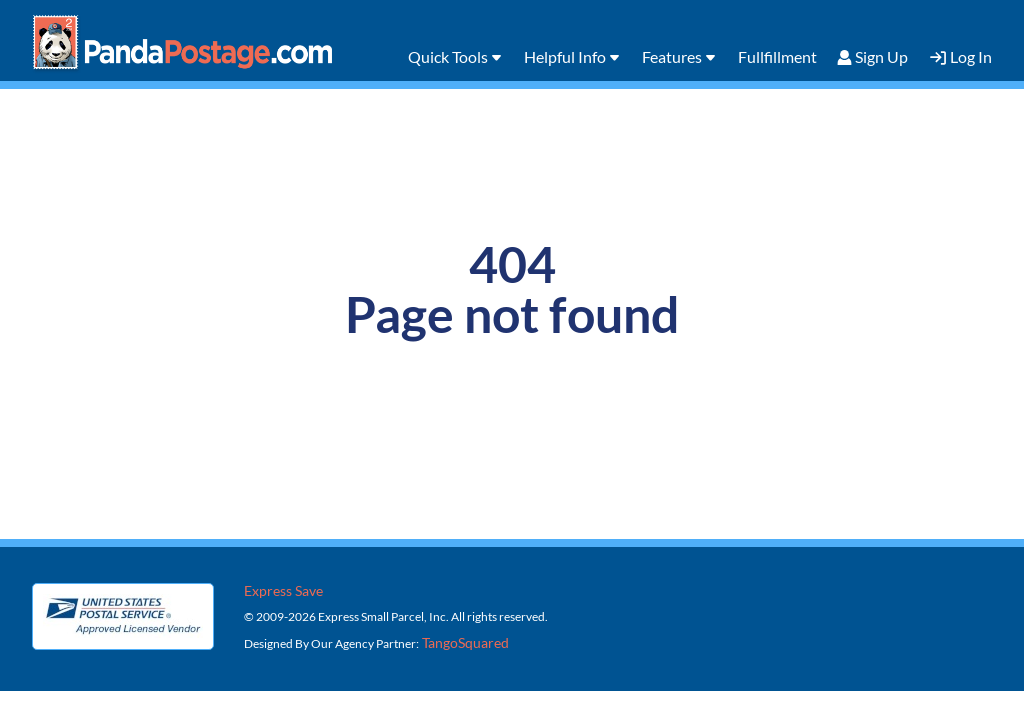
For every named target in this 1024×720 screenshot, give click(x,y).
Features (672, 56)
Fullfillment (777, 56)
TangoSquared (464, 642)
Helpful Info (565, 56)
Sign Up (881, 56)
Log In (971, 56)
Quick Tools (448, 56)
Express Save (283, 590)
